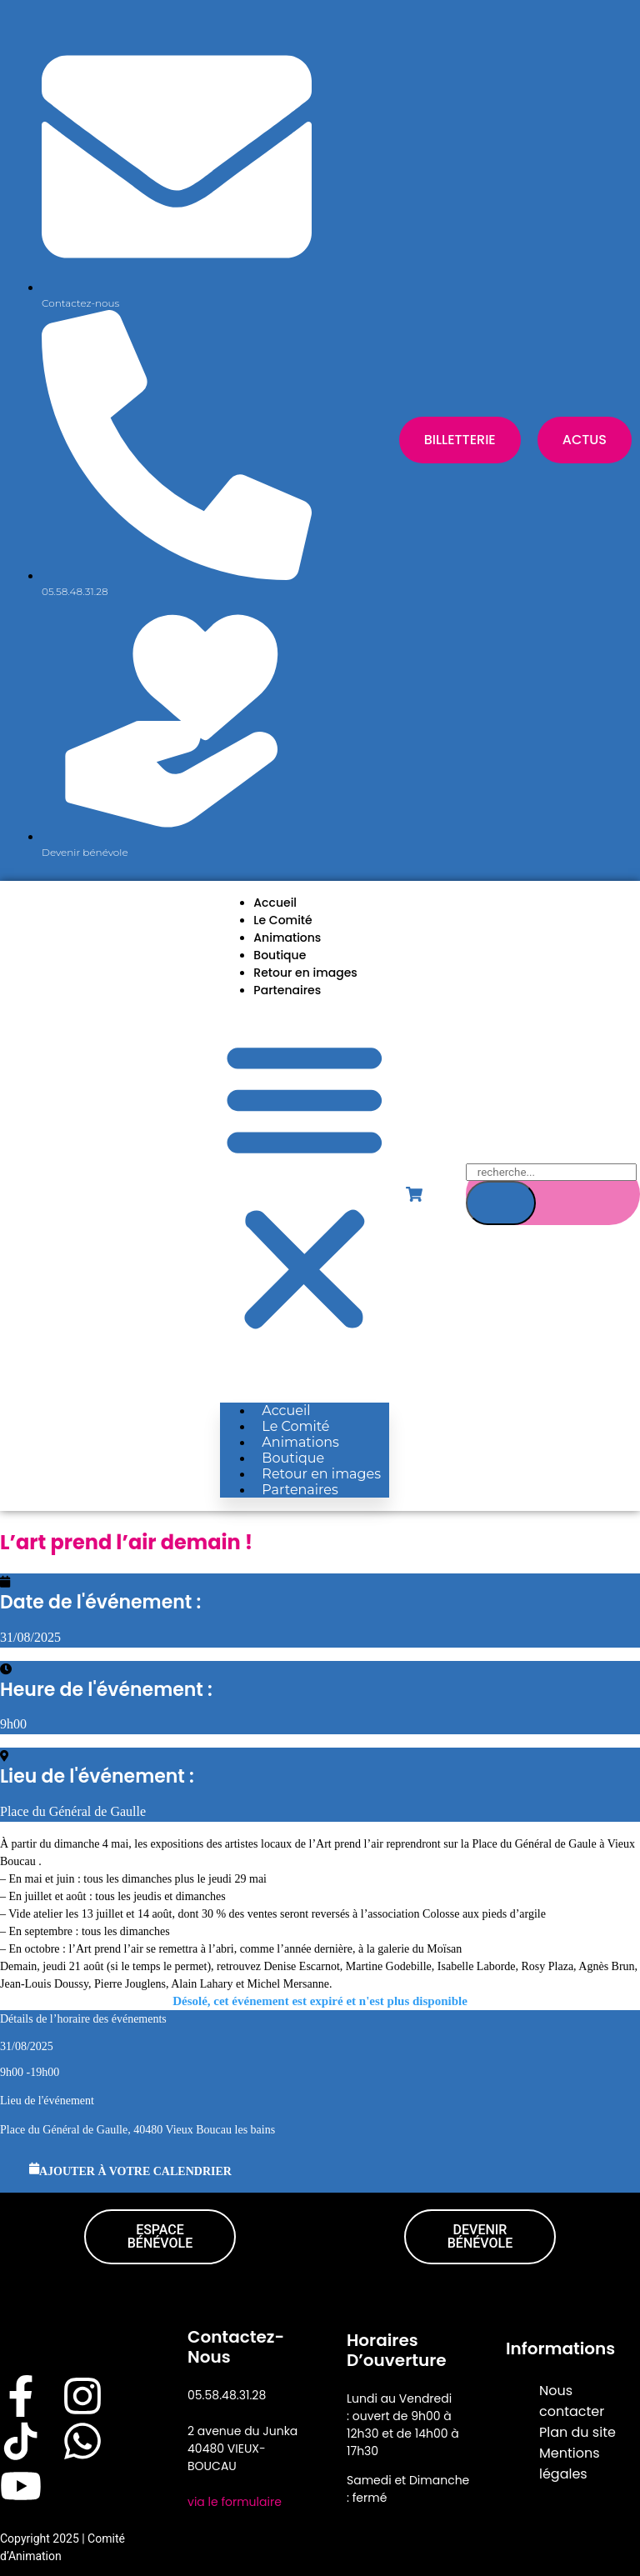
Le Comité (282, 920)
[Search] (501, 1203)
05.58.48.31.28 (227, 2395)
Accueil (275, 902)
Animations (287, 937)
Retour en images (305, 972)
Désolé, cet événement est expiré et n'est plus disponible (320, 2001)
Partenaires (287, 990)
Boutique (279, 955)
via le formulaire (235, 2501)
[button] (304, 1185)
